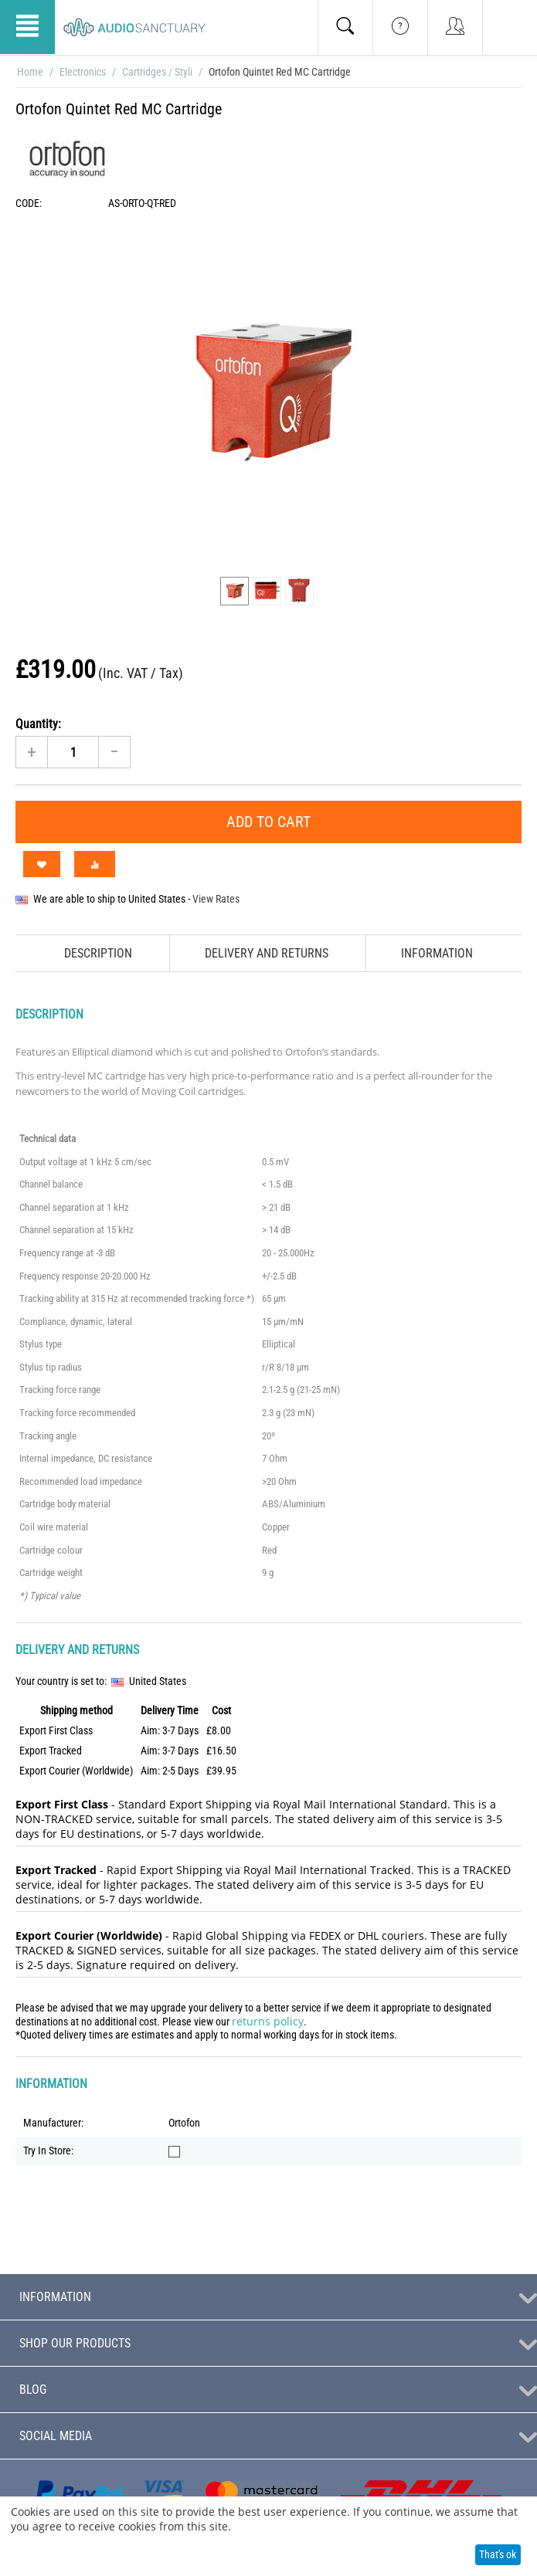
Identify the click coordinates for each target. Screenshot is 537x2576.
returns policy (268, 2021)
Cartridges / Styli (157, 72)
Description (98, 953)
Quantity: (38, 724)
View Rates (216, 899)
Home (30, 72)
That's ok (497, 2554)
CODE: (28, 203)
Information (437, 953)
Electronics (82, 72)
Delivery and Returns (266, 953)
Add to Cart (268, 821)
